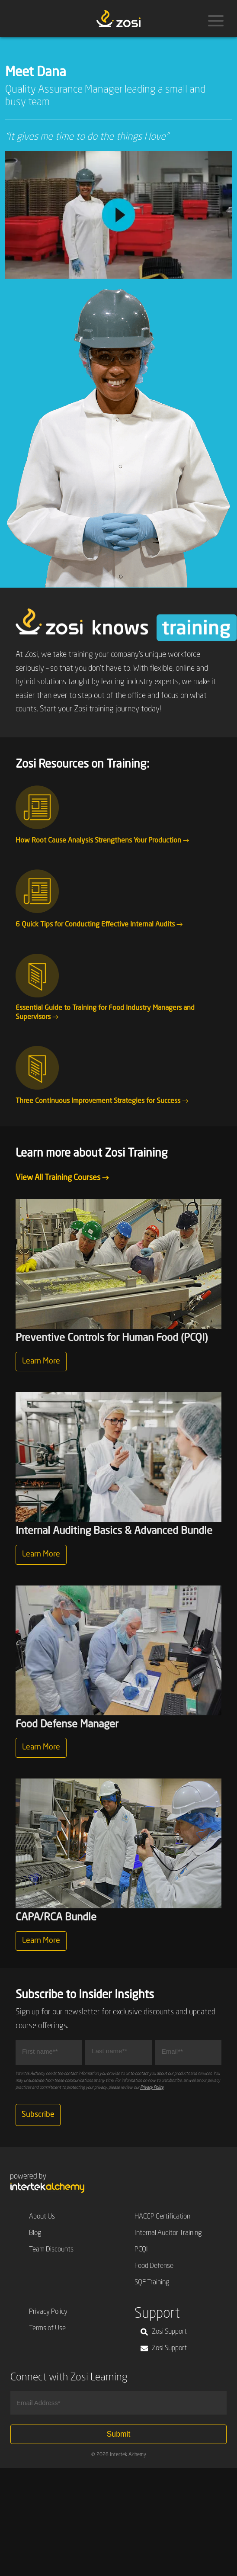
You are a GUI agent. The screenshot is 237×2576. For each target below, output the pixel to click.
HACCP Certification (162, 2216)
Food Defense (154, 2266)
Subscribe (38, 2115)
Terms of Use (47, 2328)
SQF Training (152, 2282)
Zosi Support (164, 2332)
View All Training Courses (62, 1178)
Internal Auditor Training (168, 2233)
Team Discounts (51, 2249)
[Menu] (215, 20)
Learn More (41, 1361)
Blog (35, 2233)
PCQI (141, 2249)
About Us (42, 2216)
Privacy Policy (151, 2087)
